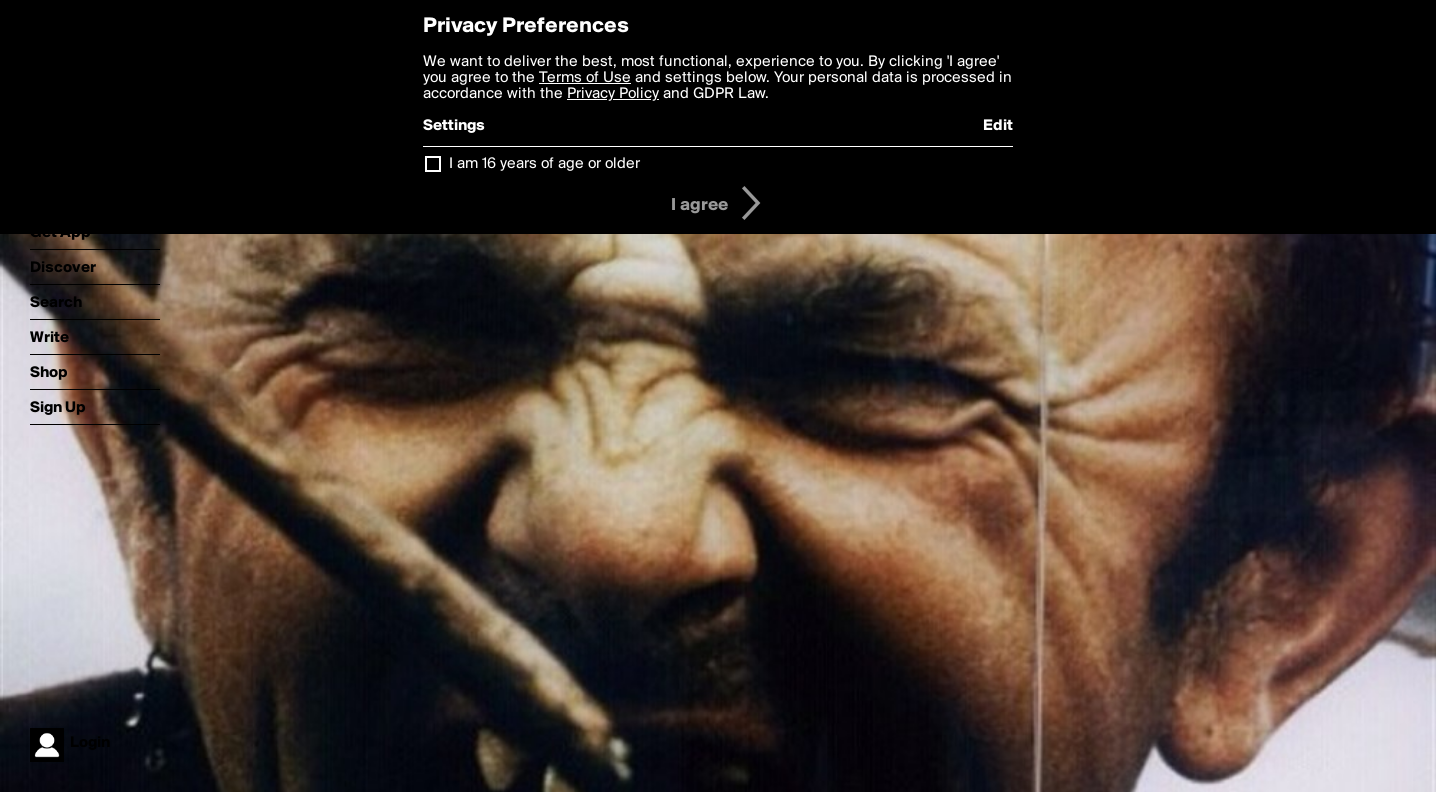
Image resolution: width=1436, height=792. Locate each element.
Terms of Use (585, 78)
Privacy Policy (613, 94)
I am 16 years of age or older (544, 164)
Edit (998, 126)
